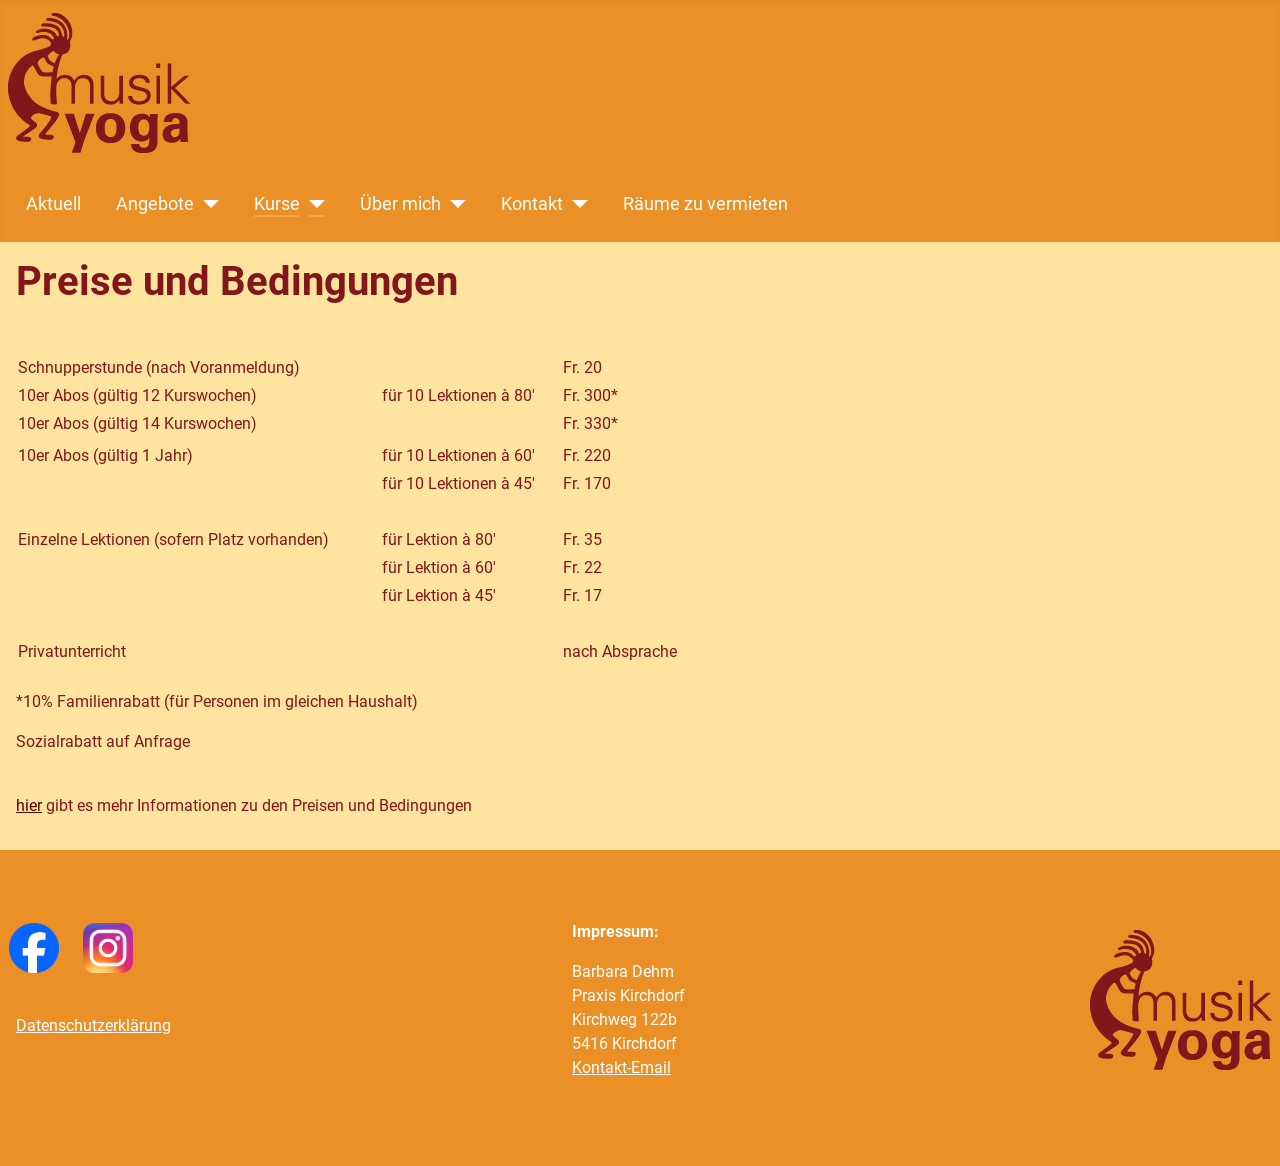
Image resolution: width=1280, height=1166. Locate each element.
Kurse (277, 204)
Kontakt (532, 204)
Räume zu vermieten (705, 204)
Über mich (400, 204)
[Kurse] (312, 204)
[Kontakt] (575, 204)
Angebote (155, 204)
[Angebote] (206, 204)
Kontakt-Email (621, 1067)
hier (29, 805)
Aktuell (53, 204)
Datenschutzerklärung (93, 1025)
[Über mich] (453, 204)
